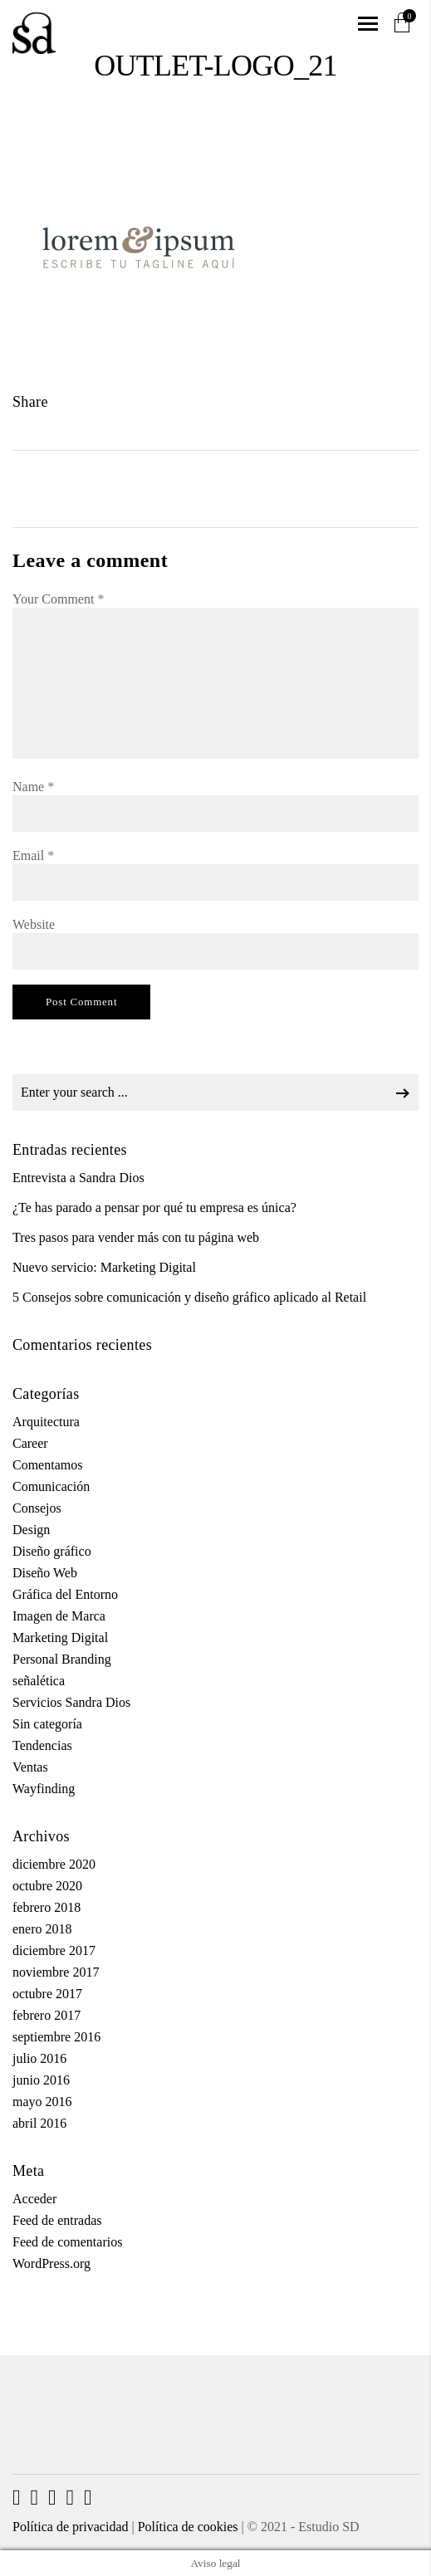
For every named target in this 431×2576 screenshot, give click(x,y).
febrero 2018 (46, 1907)
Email (33, 855)
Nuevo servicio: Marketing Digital (104, 1267)
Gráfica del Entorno (65, 1594)
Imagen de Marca (58, 1616)
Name (33, 787)
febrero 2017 (46, 2015)
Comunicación (51, 1486)
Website (33, 924)
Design (31, 1530)
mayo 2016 (42, 2102)
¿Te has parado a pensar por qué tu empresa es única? (154, 1207)
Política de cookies (188, 2527)
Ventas (30, 1767)
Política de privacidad (70, 2527)
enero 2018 (42, 1929)
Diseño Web (44, 1573)
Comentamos (47, 1465)
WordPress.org (51, 2263)
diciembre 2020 (54, 1864)
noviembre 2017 (55, 1972)
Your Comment (58, 599)
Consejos (36, 1508)
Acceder (34, 2199)
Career (30, 1443)
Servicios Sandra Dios (71, 1702)
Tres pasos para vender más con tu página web (135, 1237)
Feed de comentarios (67, 2242)
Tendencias (42, 1745)
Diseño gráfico (51, 1551)
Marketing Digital (60, 1637)
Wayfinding (43, 1789)
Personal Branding (61, 1659)
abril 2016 (39, 2123)
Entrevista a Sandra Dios (78, 1178)
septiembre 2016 (56, 2037)
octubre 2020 (47, 1886)
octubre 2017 (47, 1994)
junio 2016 (41, 2080)
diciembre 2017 (54, 1950)
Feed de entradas (57, 2220)
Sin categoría (47, 1724)
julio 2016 (39, 2058)
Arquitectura (46, 1422)
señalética (38, 1681)
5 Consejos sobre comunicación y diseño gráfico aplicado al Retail (189, 1297)
